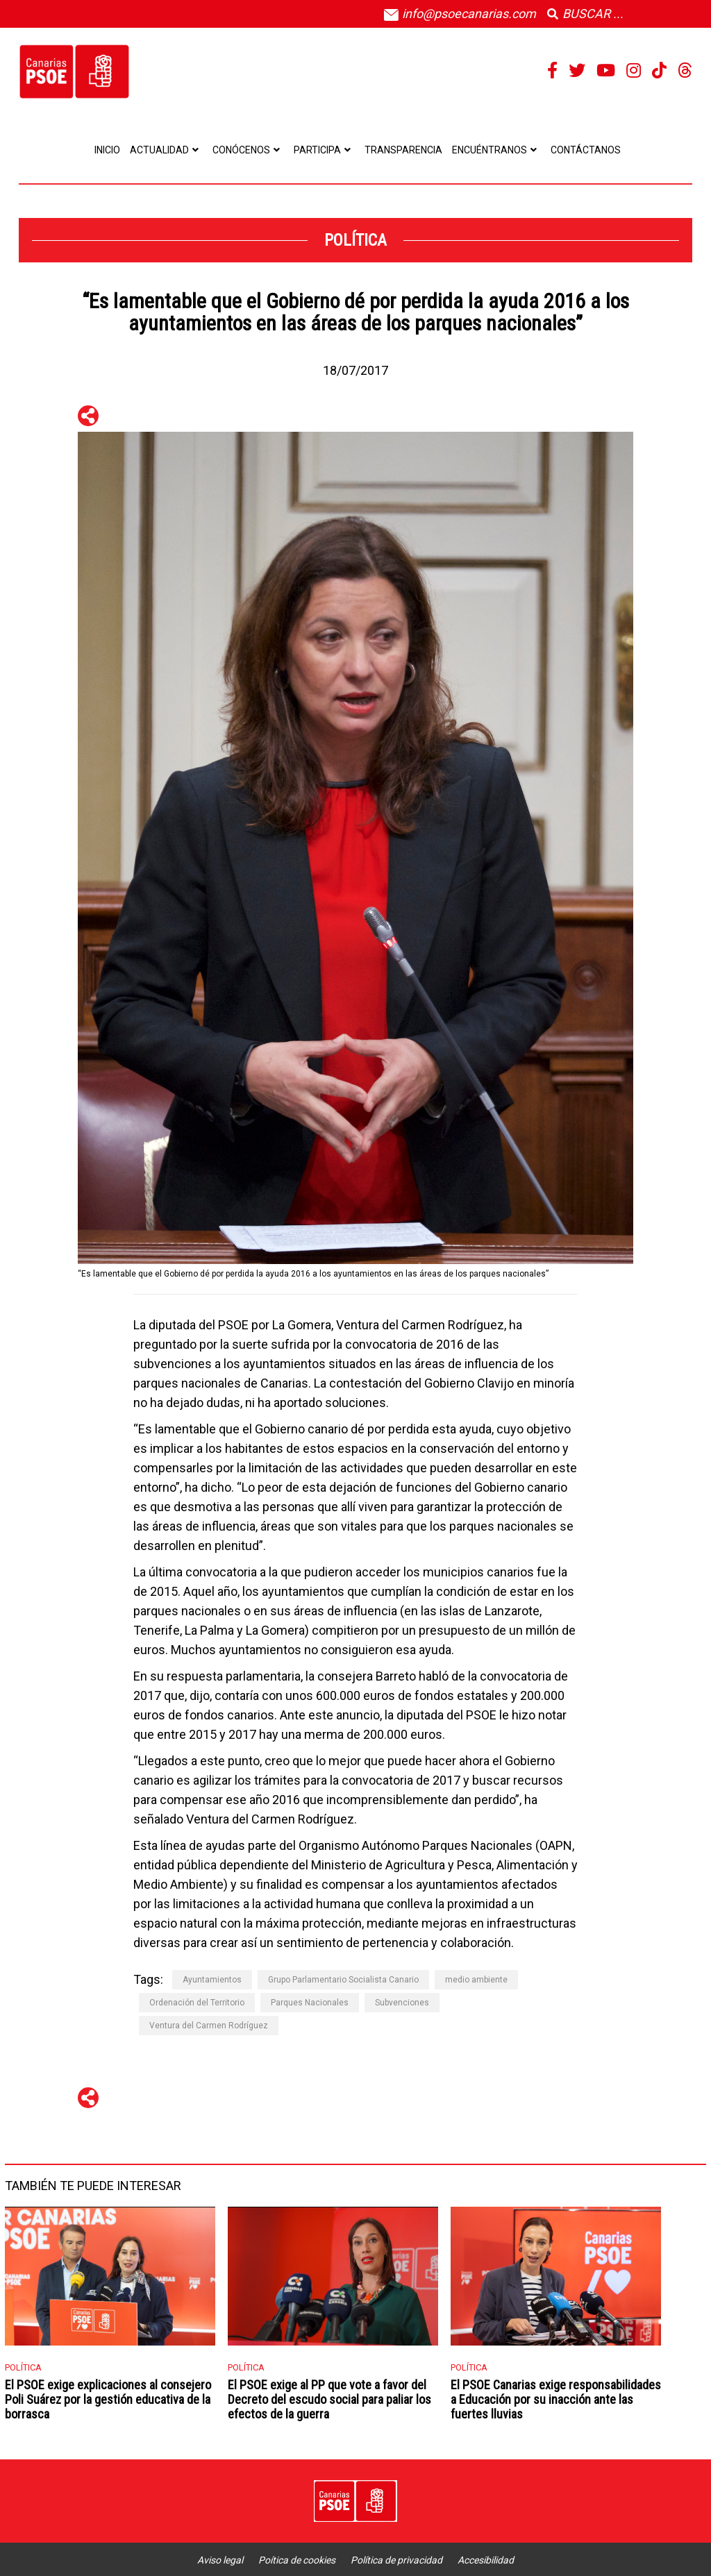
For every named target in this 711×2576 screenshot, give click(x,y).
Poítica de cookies (296, 2560)
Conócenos (248, 149)
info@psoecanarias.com (459, 14)
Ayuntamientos (212, 1980)
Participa (324, 149)
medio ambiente (476, 1980)
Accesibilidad (486, 2560)
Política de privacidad (396, 2560)
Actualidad (166, 149)
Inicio (107, 149)
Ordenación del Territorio (196, 2002)
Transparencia (403, 149)
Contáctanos (586, 149)
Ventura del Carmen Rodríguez (208, 2025)
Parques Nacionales (310, 2002)
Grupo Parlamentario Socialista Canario (343, 1980)
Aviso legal (220, 2560)
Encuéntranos (496, 149)
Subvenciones (402, 2002)
